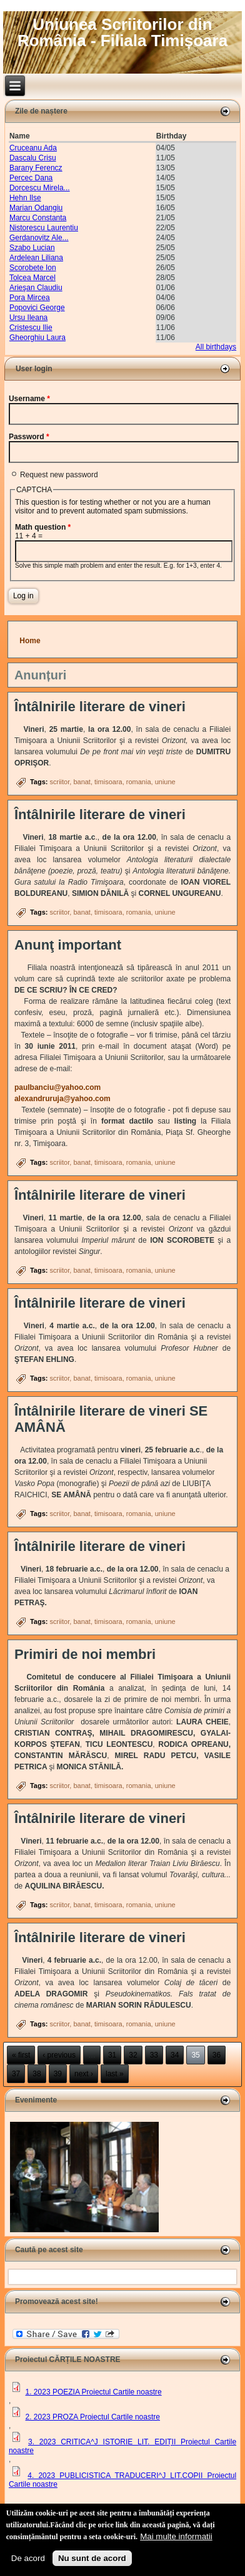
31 (112, 2055)
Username (29, 398)
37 (16, 2073)
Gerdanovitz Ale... (39, 237)
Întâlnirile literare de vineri (100, 706)
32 (133, 2055)
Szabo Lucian (32, 247)
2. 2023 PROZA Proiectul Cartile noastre (93, 2417)
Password (29, 436)
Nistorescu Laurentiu (43, 227)
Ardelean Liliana (36, 257)
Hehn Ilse (25, 197)
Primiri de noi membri (85, 1654)
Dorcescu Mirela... (39, 187)
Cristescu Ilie (30, 327)
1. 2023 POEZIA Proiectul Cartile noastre (94, 2392)
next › (83, 2073)
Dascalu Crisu (32, 157)
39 (58, 2073)
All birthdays (216, 347)
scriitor (59, 781)
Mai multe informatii (176, 2536)
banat (82, 781)
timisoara (108, 781)
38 (36, 2073)
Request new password (59, 474)
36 (216, 2055)
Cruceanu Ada (33, 147)
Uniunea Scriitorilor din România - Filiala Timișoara (123, 32)
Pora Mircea (29, 297)
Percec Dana (30, 177)
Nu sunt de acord (92, 2558)
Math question (43, 527)
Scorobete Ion (32, 267)
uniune (165, 781)
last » (115, 2073)
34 (175, 2055)
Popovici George (37, 307)
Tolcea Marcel (32, 277)
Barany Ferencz (35, 167)
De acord (28, 2558)
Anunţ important (67, 945)
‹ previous (59, 2055)
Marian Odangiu (35, 207)
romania (138, 781)
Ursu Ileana (28, 317)
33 (154, 2055)
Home (29, 640)
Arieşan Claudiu (35, 287)
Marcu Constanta (37, 217)
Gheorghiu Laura (37, 337)
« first (21, 2055)
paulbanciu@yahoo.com (61, 1087)
